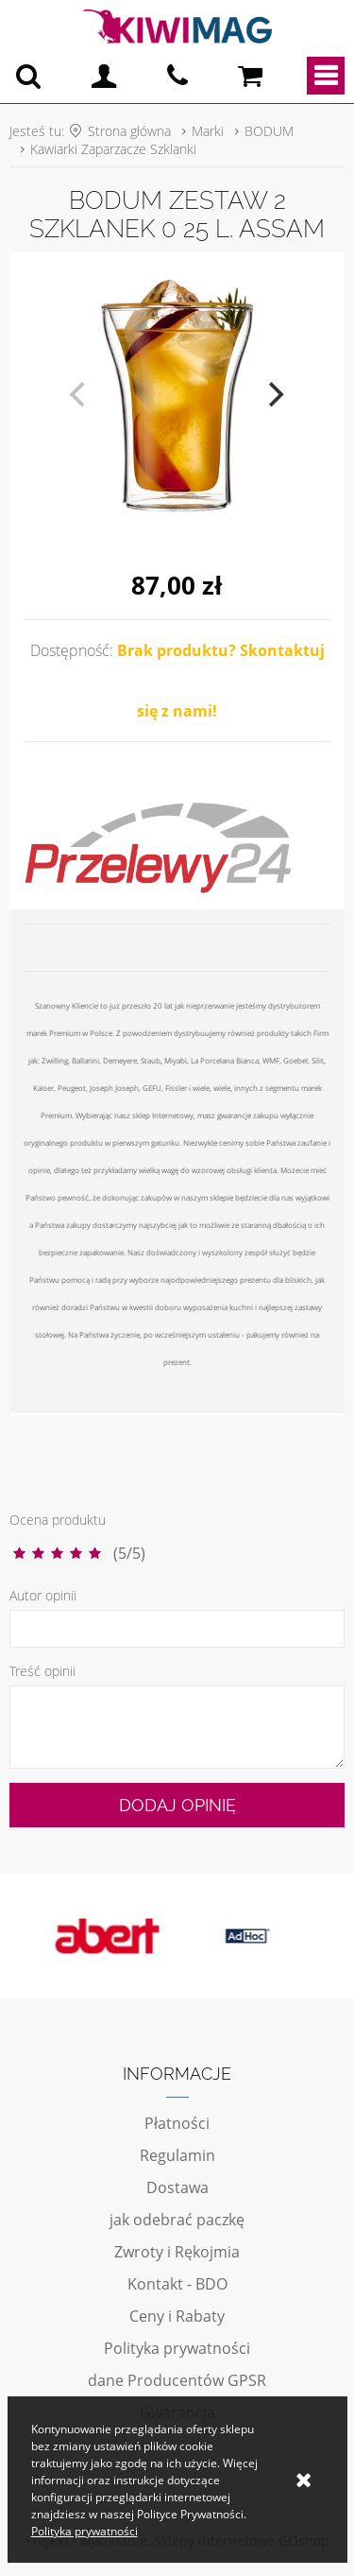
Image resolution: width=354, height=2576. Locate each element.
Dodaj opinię (177, 1805)
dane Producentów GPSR (177, 2380)
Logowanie (104, 76)
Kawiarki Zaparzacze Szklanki (113, 149)
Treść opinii (42, 1671)
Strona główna (129, 131)
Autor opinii (42, 1595)
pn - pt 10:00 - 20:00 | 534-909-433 (177, 76)
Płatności (177, 2123)
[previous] (80, 394)
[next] (274, 394)
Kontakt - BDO (177, 2283)
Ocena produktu (57, 1520)
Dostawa (177, 2187)
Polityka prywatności (177, 2348)
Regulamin (177, 2155)
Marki (208, 131)
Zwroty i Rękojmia (177, 2251)
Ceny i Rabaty (177, 2316)
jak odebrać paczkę (177, 2219)
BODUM (269, 131)
